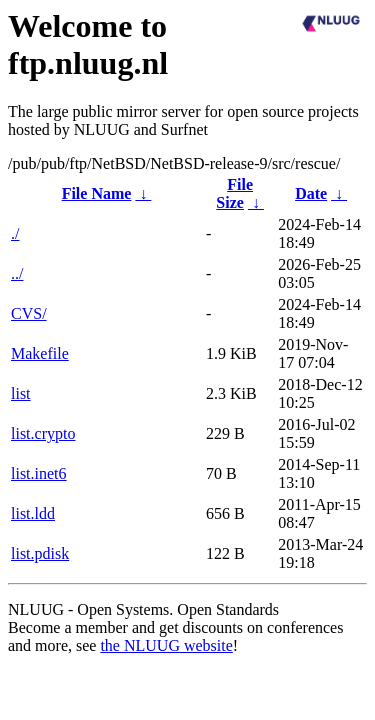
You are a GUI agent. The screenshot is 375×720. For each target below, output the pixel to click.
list (21, 393)
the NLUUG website (166, 645)
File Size (234, 193)
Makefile (40, 353)
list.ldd (33, 513)
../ (17, 273)
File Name (97, 193)
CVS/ (29, 313)
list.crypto (43, 433)
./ (15, 233)
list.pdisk (40, 553)
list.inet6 (39, 473)
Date (311, 193)
